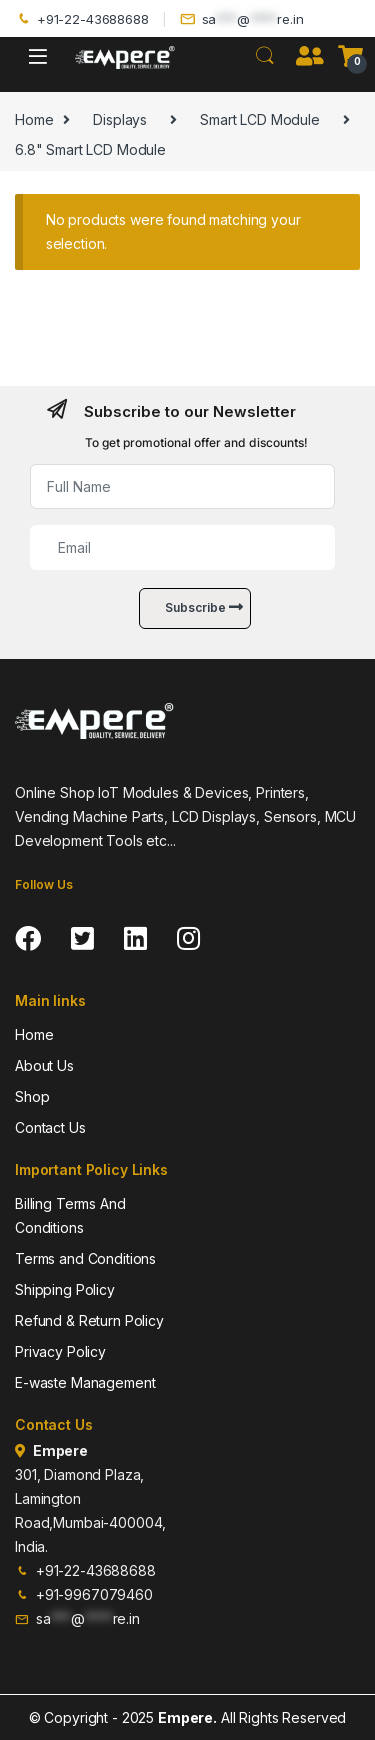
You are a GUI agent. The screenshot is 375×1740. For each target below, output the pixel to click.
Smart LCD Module (260, 119)
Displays (120, 119)
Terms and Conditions (85, 1258)
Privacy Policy (60, 1351)
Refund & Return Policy (89, 1320)
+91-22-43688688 (82, 19)
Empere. (187, 1717)
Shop (32, 1096)
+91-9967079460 (84, 1594)
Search (265, 56)
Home (34, 119)
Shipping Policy (65, 1289)
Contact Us (50, 1127)
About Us (44, 1065)
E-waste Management (85, 1382)
